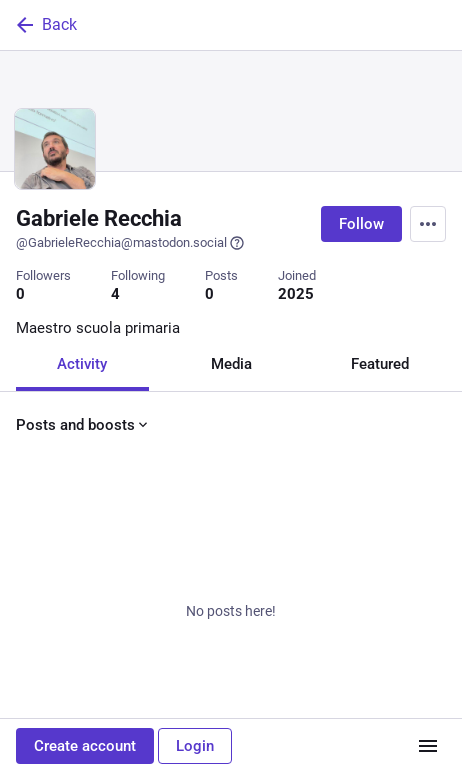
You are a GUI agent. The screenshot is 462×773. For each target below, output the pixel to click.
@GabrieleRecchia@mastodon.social (130, 243)
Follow (361, 224)
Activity (82, 364)
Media (231, 364)
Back (45, 25)
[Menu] (428, 224)
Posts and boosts (83, 425)
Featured (380, 364)
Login (195, 746)
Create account (85, 746)
